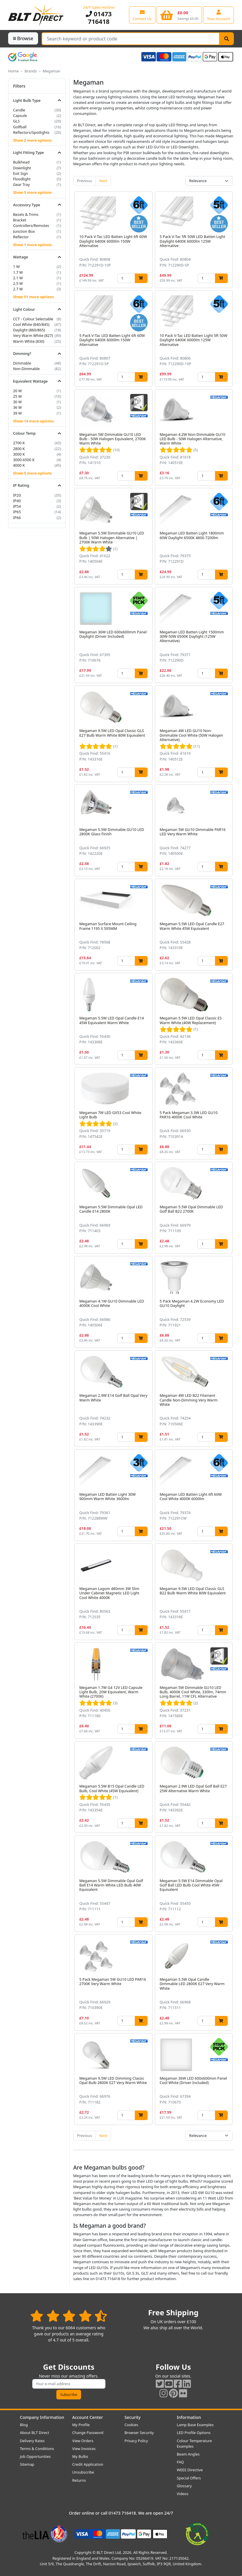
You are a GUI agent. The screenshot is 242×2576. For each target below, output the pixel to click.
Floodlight (22, 179)
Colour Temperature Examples (194, 2443)
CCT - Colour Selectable (33, 318)
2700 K (19, 442)
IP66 (17, 517)
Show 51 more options (33, 296)
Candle (19, 110)
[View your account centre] (218, 14)
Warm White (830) (28, 341)
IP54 (17, 506)
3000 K (19, 454)
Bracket (19, 220)
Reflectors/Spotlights (31, 132)
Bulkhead (21, 162)
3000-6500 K (24, 459)
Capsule (20, 115)
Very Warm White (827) (33, 335)
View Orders (83, 2440)
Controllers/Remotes (31, 225)
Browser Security (139, 2432)
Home (13, 71)
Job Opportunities (35, 2456)
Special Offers (189, 2478)
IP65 (17, 511)
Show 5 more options (32, 192)
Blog (24, 2424)
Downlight (22, 167)
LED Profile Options (194, 2432)
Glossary (184, 2485)
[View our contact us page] (142, 14)
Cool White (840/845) (31, 324)
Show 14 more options (33, 421)
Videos (183, 2493)
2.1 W (18, 277)
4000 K (19, 465)
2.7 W (18, 289)
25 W (17, 396)
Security (133, 2417)
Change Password (87, 2432)
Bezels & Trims (25, 214)
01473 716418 (99, 18)
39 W (17, 413)
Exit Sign (20, 173)
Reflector (21, 236)
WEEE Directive (190, 2469)
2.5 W (18, 283)
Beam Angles (188, 2454)
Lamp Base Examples (195, 2424)
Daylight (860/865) (29, 330)
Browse (23, 38)
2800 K (19, 448)
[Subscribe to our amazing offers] (68, 2384)
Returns (79, 2480)
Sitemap (27, 2464)
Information (189, 2417)
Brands (30, 71)
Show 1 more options (32, 244)
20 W (17, 390)
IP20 (17, 495)
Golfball (19, 126)
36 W (17, 407)
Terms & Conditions (37, 2448)
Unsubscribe (83, 2472)
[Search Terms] (131, 38)
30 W (17, 401)
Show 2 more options (32, 140)
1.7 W (18, 272)
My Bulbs (80, 2456)
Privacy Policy (136, 2440)
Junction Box (24, 231)
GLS (16, 121)
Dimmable (22, 363)
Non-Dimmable (26, 368)
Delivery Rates (32, 2440)
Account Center (87, 2417)
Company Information (42, 2417)
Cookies (131, 2424)
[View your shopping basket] (179, 14)
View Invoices (84, 2448)
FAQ (180, 2462)
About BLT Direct (34, 2432)
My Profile (81, 2424)
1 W (16, 266)
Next (103, 180)
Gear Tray (21, 184)
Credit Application (87, 2464)
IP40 (17, 500)
